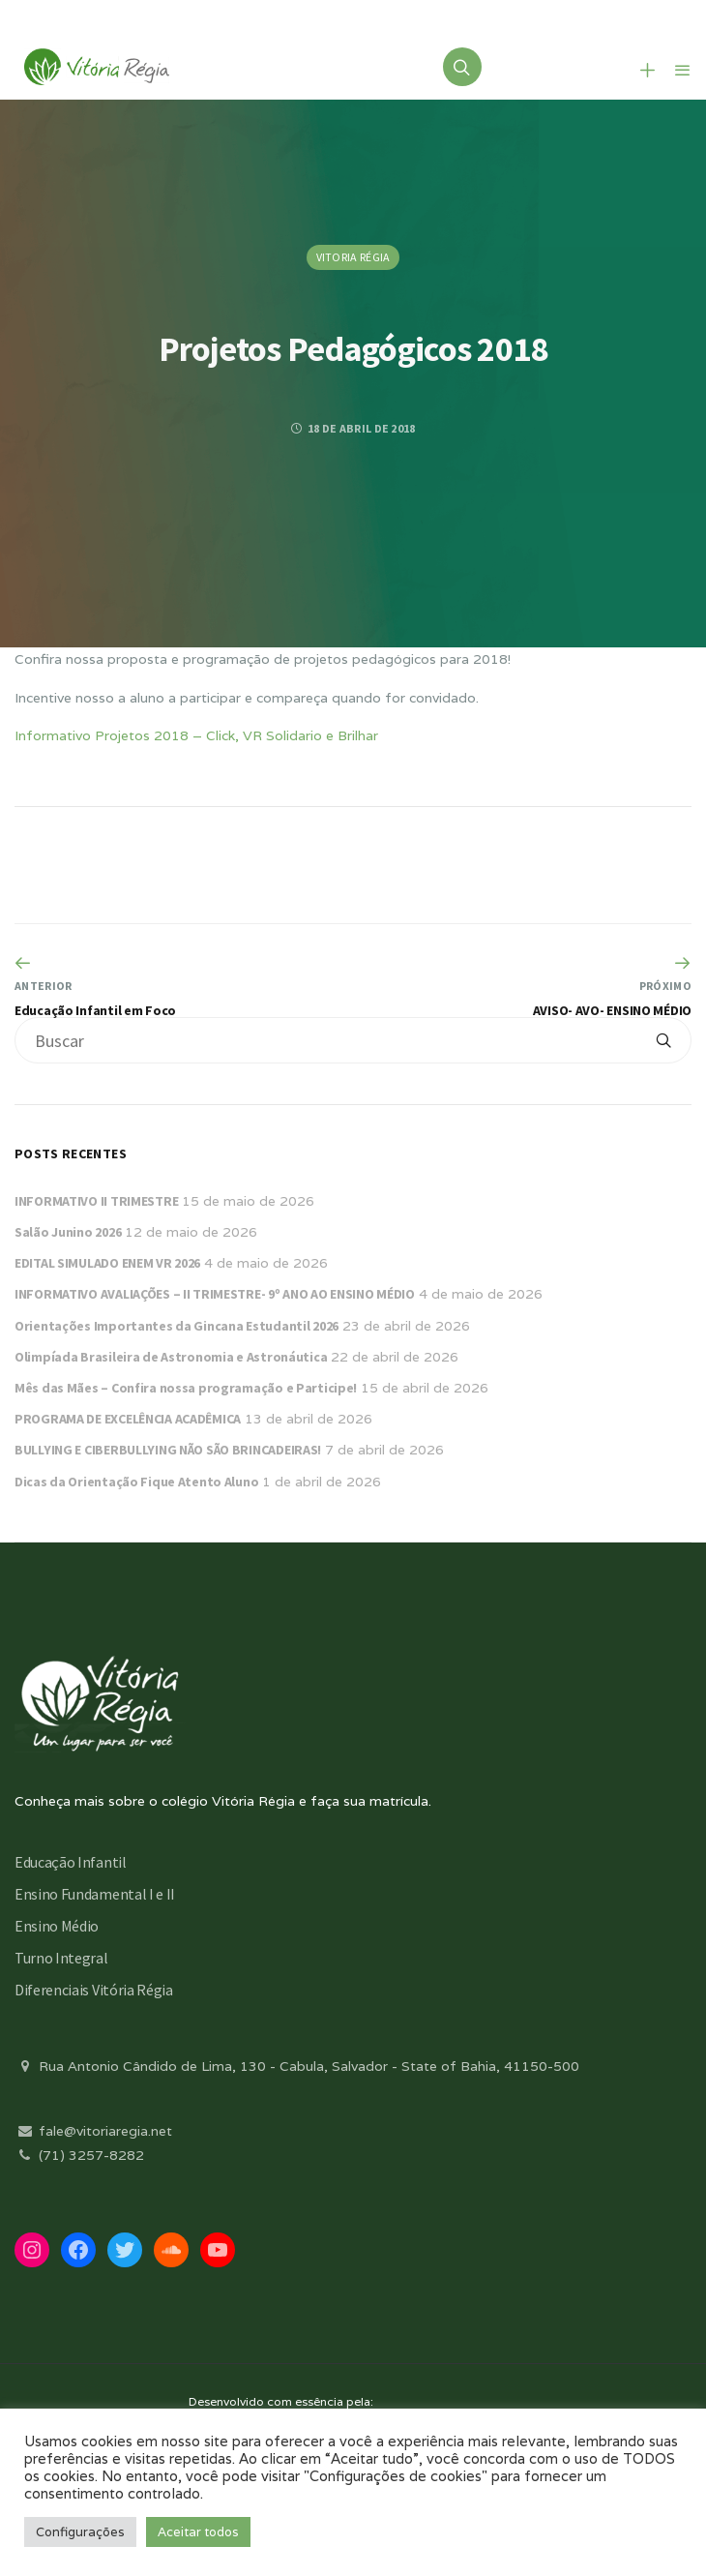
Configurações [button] (80, 2532)
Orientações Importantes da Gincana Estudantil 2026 (176, 1325)
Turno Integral (61, 1957)
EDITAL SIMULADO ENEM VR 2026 (107, 1263)
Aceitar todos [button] (198, 2532)
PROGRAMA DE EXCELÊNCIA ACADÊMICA (128, 1418)
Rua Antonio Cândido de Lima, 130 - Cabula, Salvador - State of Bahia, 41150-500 (297, 2066)
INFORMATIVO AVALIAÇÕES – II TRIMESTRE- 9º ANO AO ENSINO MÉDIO (215, 1294)
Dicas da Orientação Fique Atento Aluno (136, 1481)
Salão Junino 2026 (68, 1232)
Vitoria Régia (353, 257)
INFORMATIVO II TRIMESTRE (96, 1201)
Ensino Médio (57, 1925)
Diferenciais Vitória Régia (94, 1989)
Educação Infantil (71, 1862)
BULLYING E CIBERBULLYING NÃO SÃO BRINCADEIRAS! (168, 1449)
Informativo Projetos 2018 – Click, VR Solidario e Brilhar (196, 735)
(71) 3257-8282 (79, 2155)
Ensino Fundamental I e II (95, 1893)
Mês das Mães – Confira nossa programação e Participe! (186, 1387)
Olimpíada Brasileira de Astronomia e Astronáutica (171, 1356)
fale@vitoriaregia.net (93, 2131)
